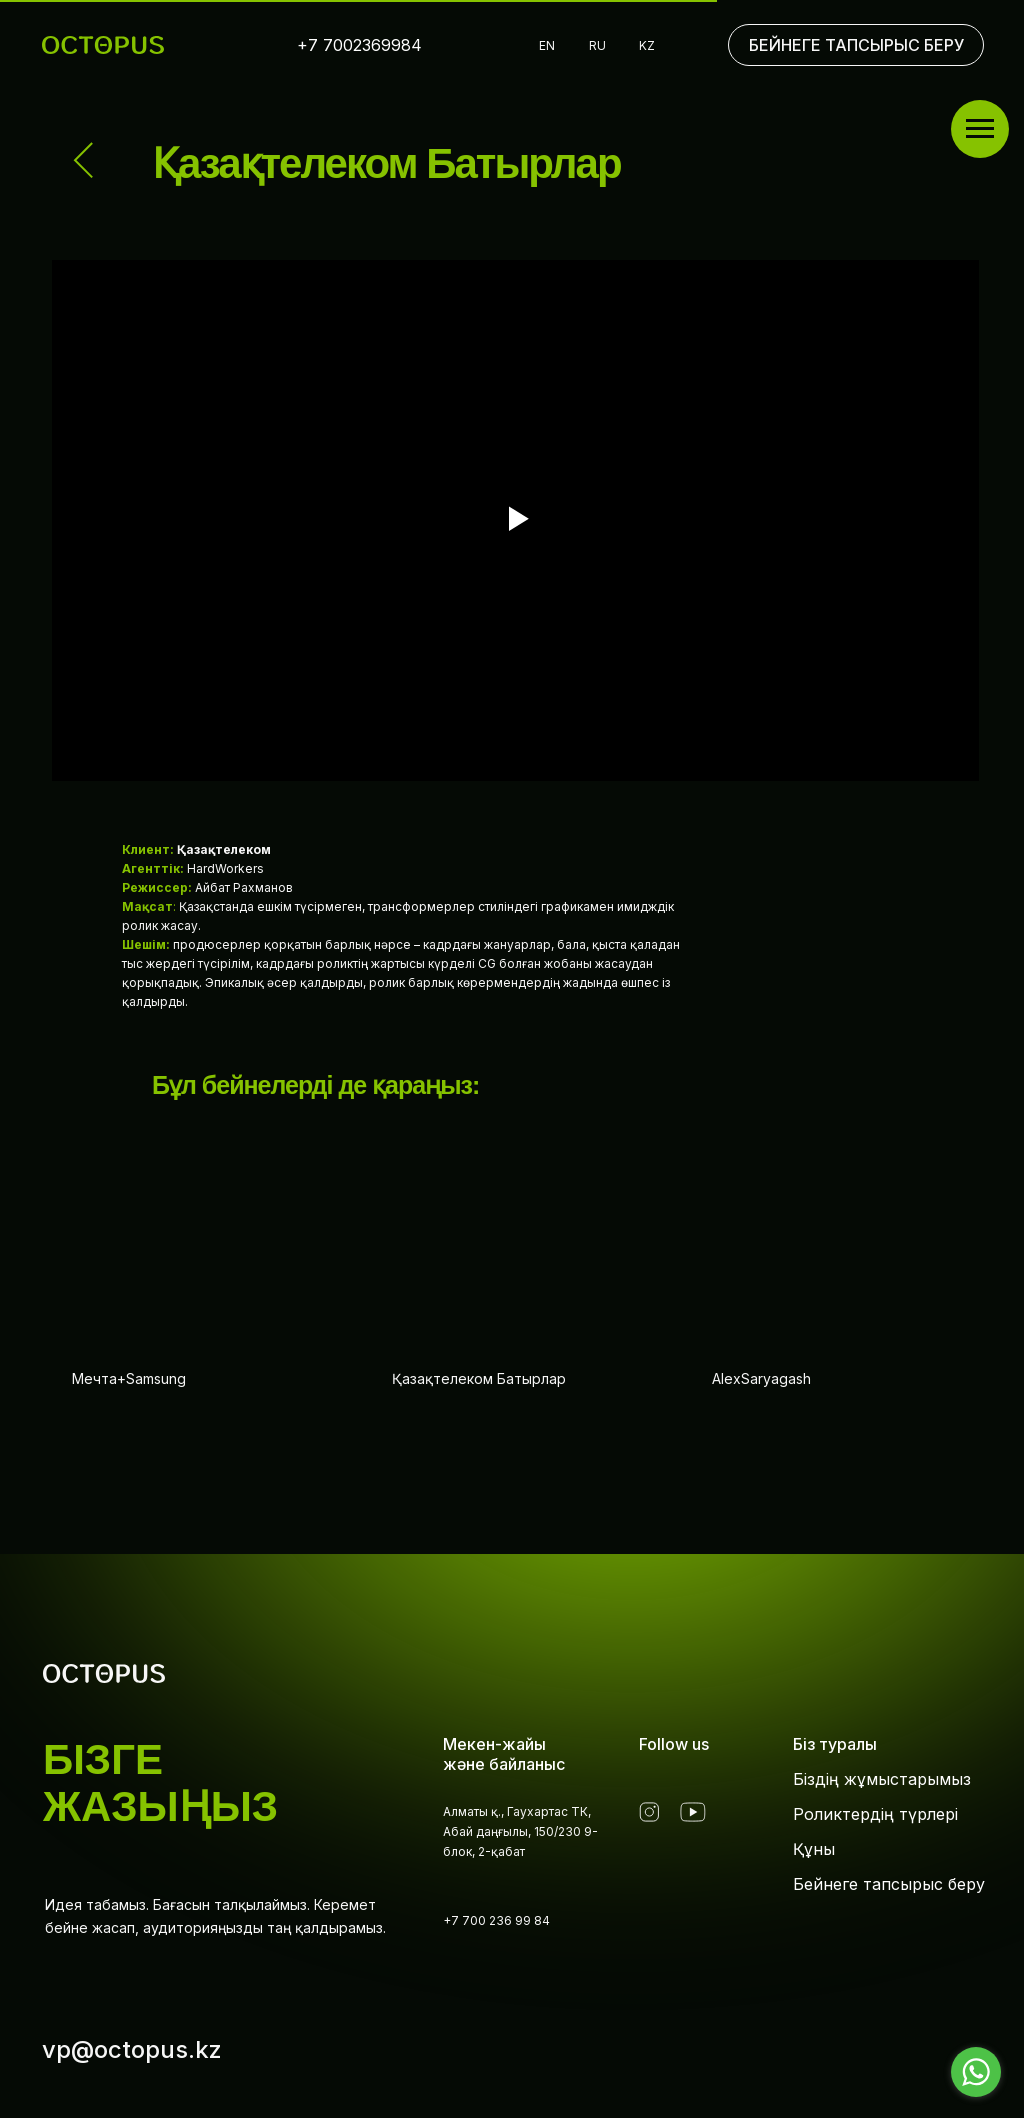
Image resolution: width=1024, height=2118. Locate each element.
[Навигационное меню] (980, 129)
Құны (814, 1849)
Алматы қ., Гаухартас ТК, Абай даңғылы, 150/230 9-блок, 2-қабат (520, 1831)
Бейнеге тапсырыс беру (889, 1884)
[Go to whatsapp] (976, 2072)
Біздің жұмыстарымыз (882, 1779)
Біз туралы (835, 1744)
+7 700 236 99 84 (496, 1920)
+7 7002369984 (359, 45)
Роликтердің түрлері (875, 1814)
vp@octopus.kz (132, 2049)
